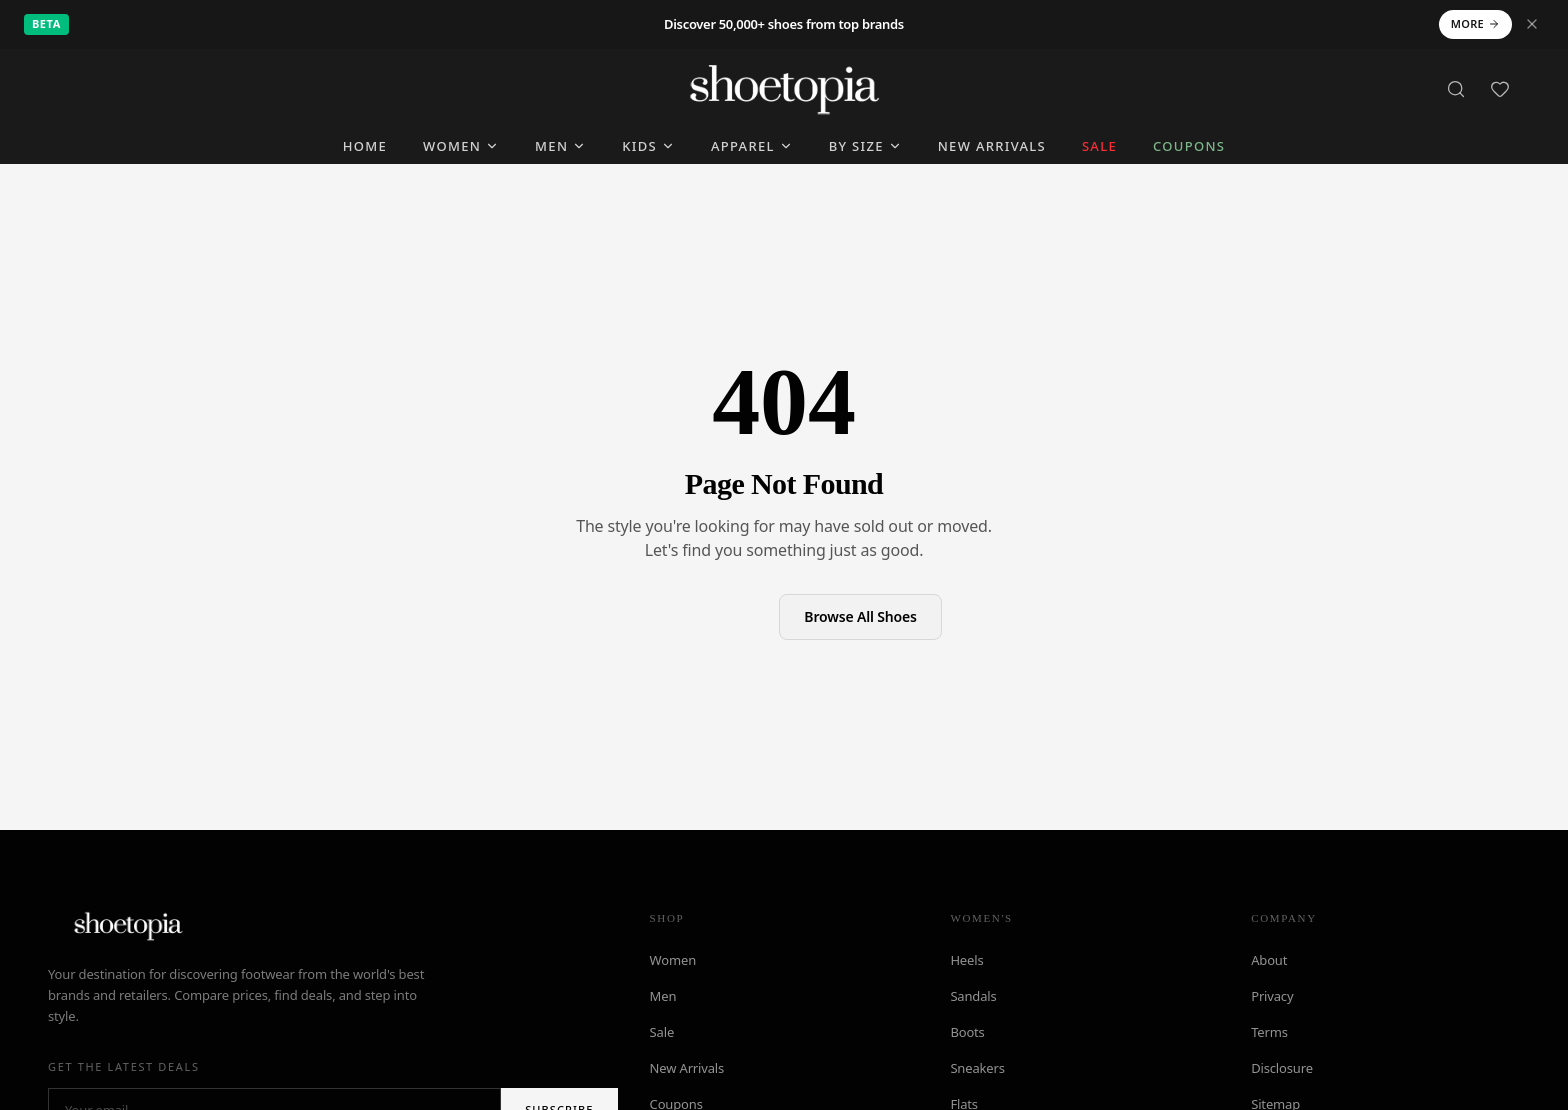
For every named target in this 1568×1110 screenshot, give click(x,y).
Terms (1269, 1032)
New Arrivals (992, 146)
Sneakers (977, 1068)
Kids (648, 146)
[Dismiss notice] (1532, 24)
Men (560, 146)
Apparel (752, 146)
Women (461, 146)
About (1269, 960)
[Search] (1456, 89)
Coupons (1189, 146)
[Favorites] (1500, 89)
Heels (966, 960)
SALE (1099, 146)
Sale (662, 1032)
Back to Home (696, 615)
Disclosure (1282, 1068)
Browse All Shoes (860, 616)
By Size (865, 146)
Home (365, 146)
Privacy (1272, 996)
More (1475, 23)
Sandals (973, 996)
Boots (967, 1032)
